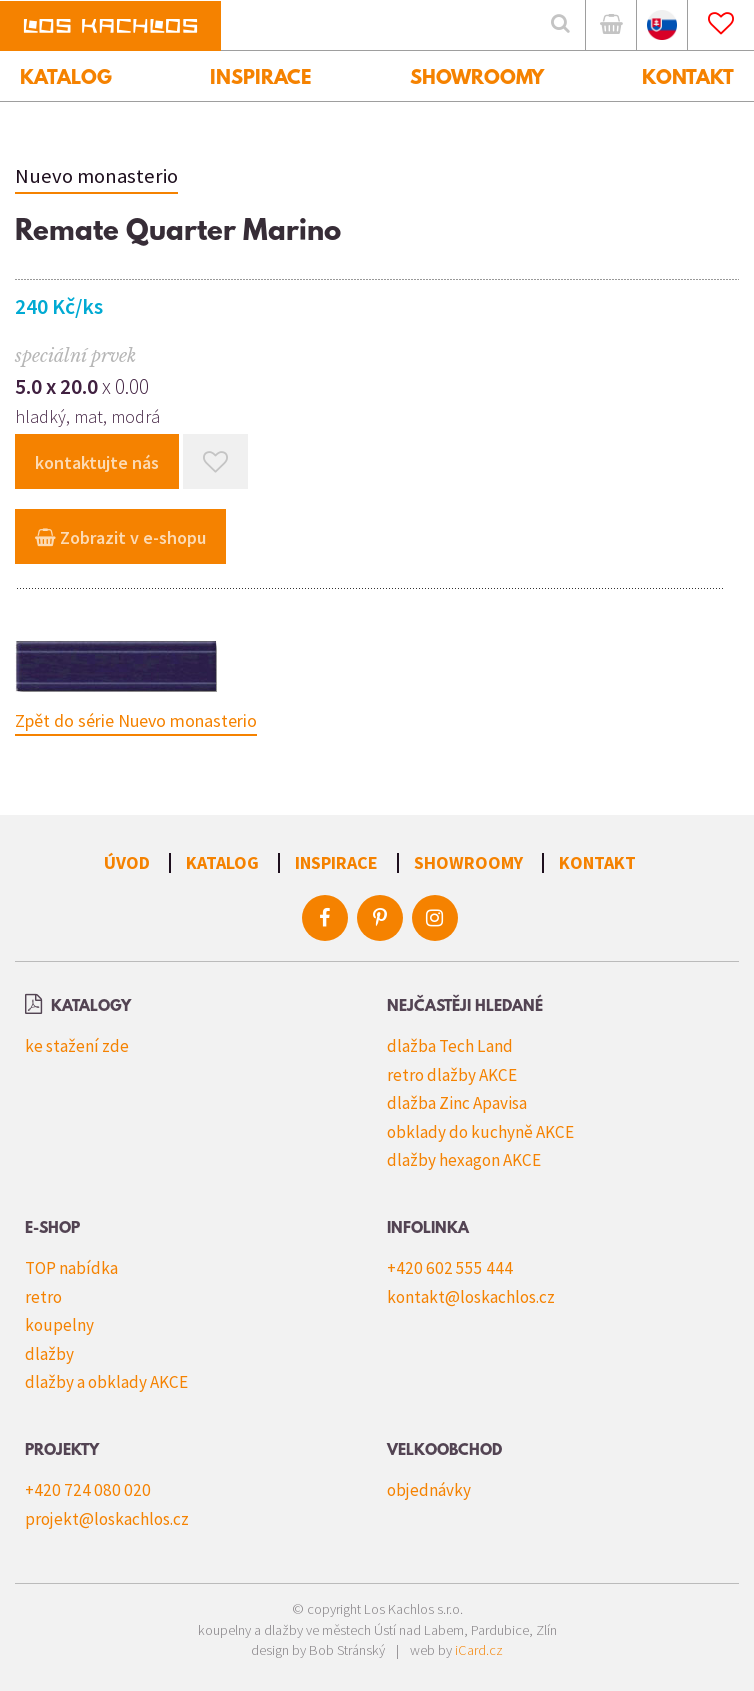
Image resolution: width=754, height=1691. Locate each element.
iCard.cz (479, 1650)
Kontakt (597, 862)
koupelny (59, 1325)
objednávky (429, 1490)
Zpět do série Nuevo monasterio (136, 720)
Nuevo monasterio (96, 176)
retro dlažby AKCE (452, 1075)
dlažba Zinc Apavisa (457, 1103)
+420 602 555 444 (450, 1268)
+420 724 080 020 (88, 1490)
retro (43, 1297)
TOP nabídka (71, 1268)
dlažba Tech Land (450, 1046)
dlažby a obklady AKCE (106, 1382)
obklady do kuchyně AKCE (480, 1132)
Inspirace (336, 862)
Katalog (222, 862)
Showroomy (468, 862)
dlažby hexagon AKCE (464, 1160)
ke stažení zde (77, 1046)
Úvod (127, 862)
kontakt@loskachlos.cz (471, 1297)
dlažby (49, 1354)
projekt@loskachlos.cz (107, 1519)
